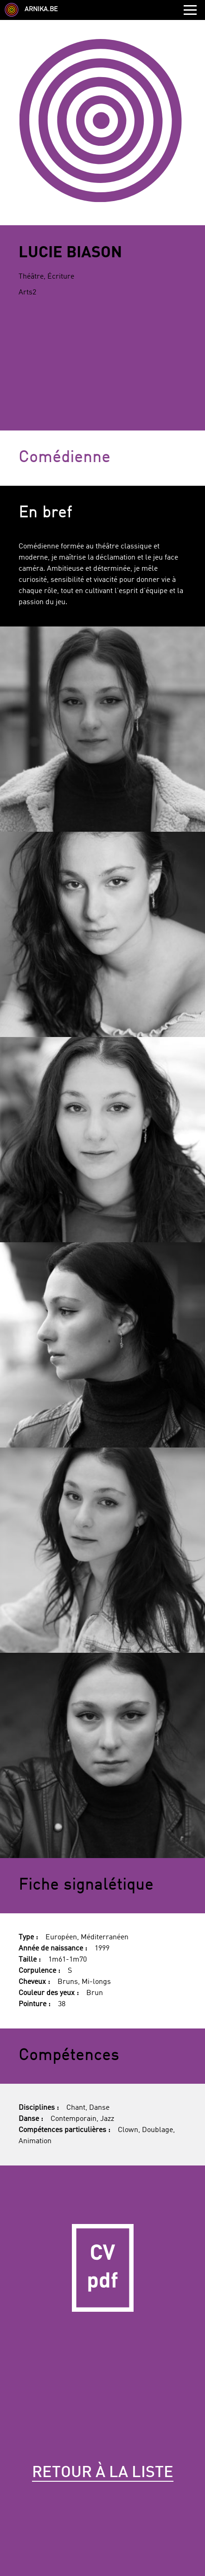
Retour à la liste (102, 2473)
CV (102, 2268)
